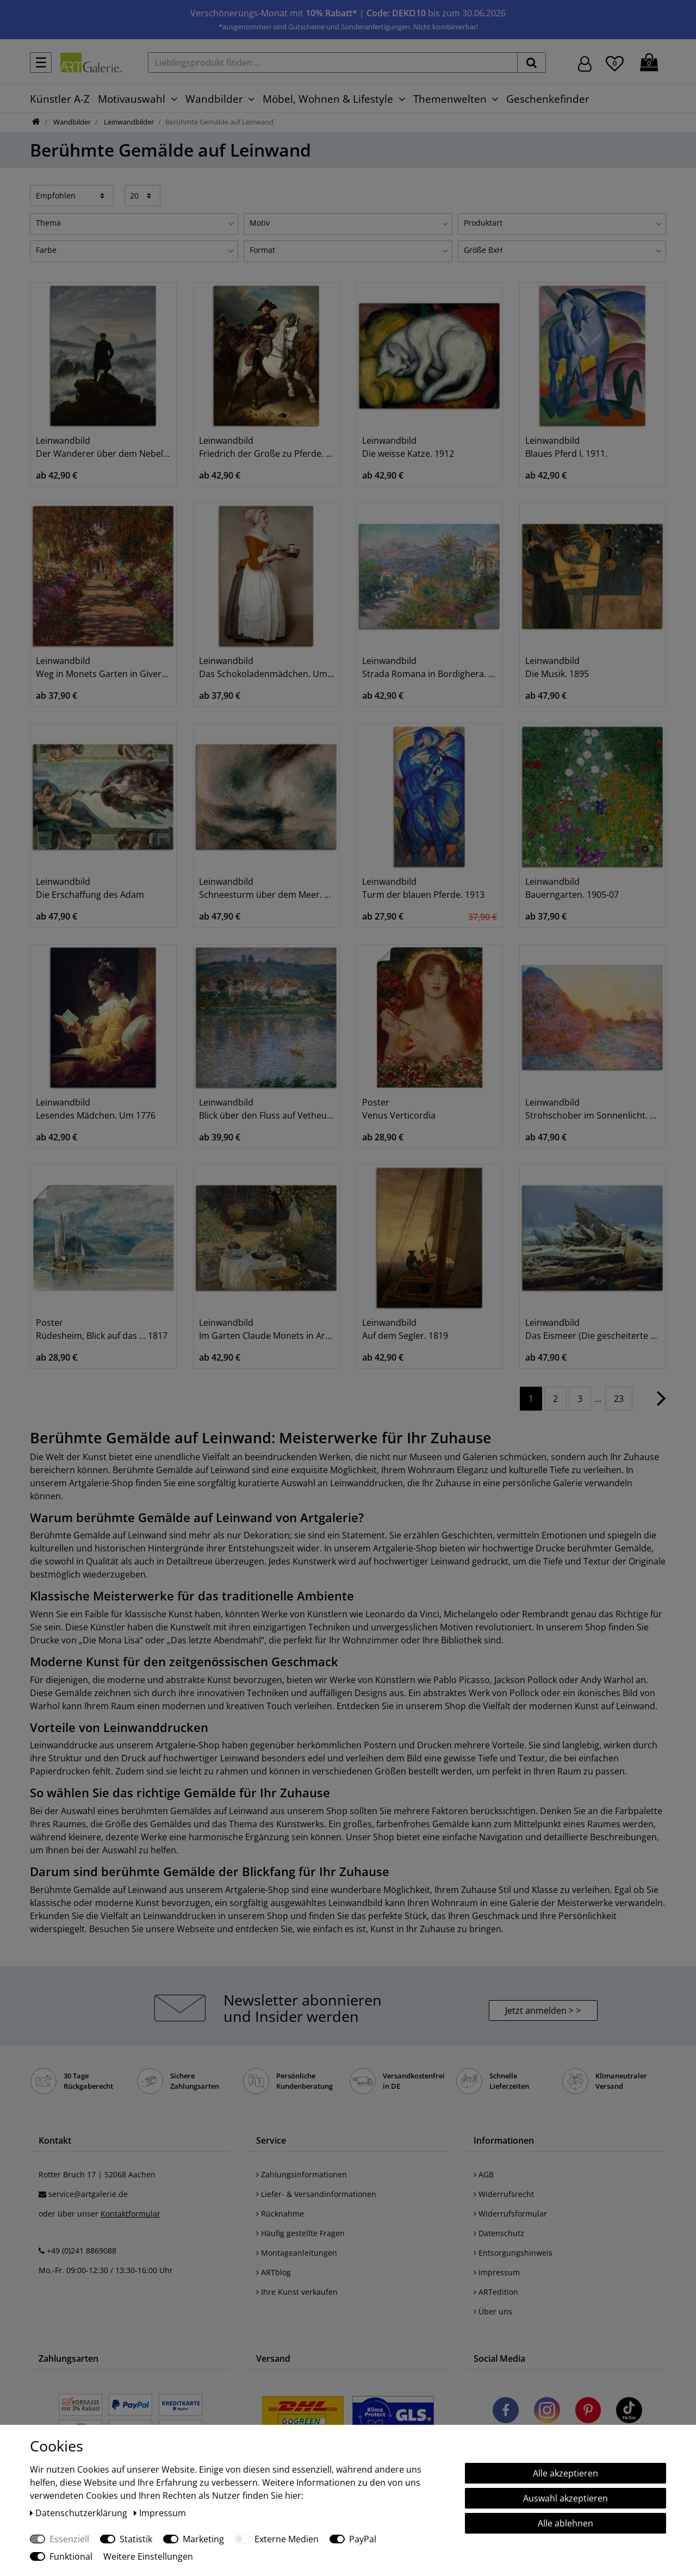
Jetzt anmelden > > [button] (543, 2010)
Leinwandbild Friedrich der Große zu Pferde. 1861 (266, 447)
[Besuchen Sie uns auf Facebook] (505, 2412)
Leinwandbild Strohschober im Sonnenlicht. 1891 (592, 1108)
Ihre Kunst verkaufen (297, 2292)
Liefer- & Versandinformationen (316, 2194)
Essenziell (69, 2539)
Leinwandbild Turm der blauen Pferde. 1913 (423, 888)
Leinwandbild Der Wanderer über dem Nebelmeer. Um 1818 (103, 447)
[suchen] (531, 62)
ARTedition (496, 2292)
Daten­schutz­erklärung (79, 2513)
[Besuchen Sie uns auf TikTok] (629, 2412)
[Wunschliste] (615, 62)
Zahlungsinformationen (301, 2174)
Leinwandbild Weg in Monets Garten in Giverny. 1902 (103, 667)
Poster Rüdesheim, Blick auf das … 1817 (101, 1329)
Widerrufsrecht (504, 2194)
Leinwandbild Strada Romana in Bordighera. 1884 (429, 667)
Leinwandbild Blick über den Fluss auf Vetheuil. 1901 (266, 1108)
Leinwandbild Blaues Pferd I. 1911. (566, 447)
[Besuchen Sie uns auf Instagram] (547, 2412)
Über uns (493, 2311)
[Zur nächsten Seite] (661, 1404)
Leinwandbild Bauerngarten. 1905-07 (572, 888)
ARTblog (273, 2272)
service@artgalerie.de (88, 2194)
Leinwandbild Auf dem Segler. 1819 (405, 1329)
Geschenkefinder (547, 98)
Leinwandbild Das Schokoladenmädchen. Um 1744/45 (266, 667)
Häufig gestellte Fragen (300, 2233)
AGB (484, 2174)
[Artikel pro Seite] (143, 195)
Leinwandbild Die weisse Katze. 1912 (408, 447)
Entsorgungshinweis (513, 2253)
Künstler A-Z (60, 98)
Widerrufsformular (510, 2213)
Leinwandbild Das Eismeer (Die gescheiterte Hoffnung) (592, 1329)
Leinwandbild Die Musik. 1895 (557, 667)
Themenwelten (450, 98)
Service (271, 2140)
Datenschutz (499, 2233)
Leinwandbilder (128, 122)
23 (619, 1399)
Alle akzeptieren (565, 2473)
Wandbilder (214, 98)
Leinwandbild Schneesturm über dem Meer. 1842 (266, 888)
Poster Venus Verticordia (399, 1108)
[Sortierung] (72, 195)
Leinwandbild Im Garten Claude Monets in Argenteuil (266, 1329)
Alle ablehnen (565, 2523)
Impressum (497, 2272)
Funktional (70, 2556)
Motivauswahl (131, 98)
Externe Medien (286, 2539)
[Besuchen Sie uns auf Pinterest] (588, 2412)
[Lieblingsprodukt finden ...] (333, 62)
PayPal (362, 2539)
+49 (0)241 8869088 (81, 2250)
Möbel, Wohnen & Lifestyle (328, 98)
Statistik (136, 2539)
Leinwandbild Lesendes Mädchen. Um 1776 (96, 1108)
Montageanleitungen (296, 2253)
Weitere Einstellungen (148, 2556)
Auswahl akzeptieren (565, 2498)
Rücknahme (280, 2213)
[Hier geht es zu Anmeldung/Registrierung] (585, 63)
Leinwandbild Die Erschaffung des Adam (90, 888)
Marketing (203, 2539)
